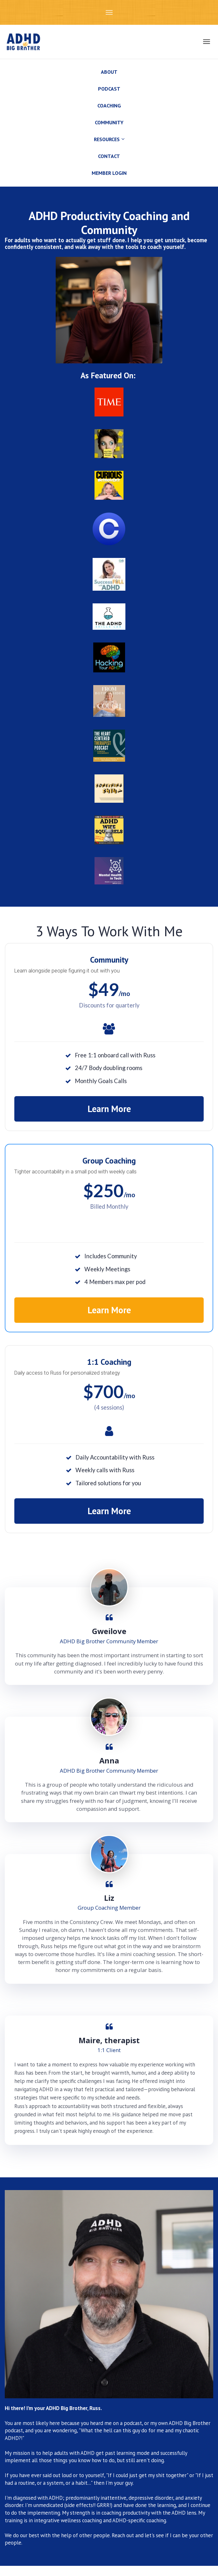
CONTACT (109, 156)
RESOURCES (107, 139)
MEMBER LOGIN (109, 173)
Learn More (109, 1109)
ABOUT (109, 72)
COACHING (109, 105)
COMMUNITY (109, 122)
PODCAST (109, 89)
